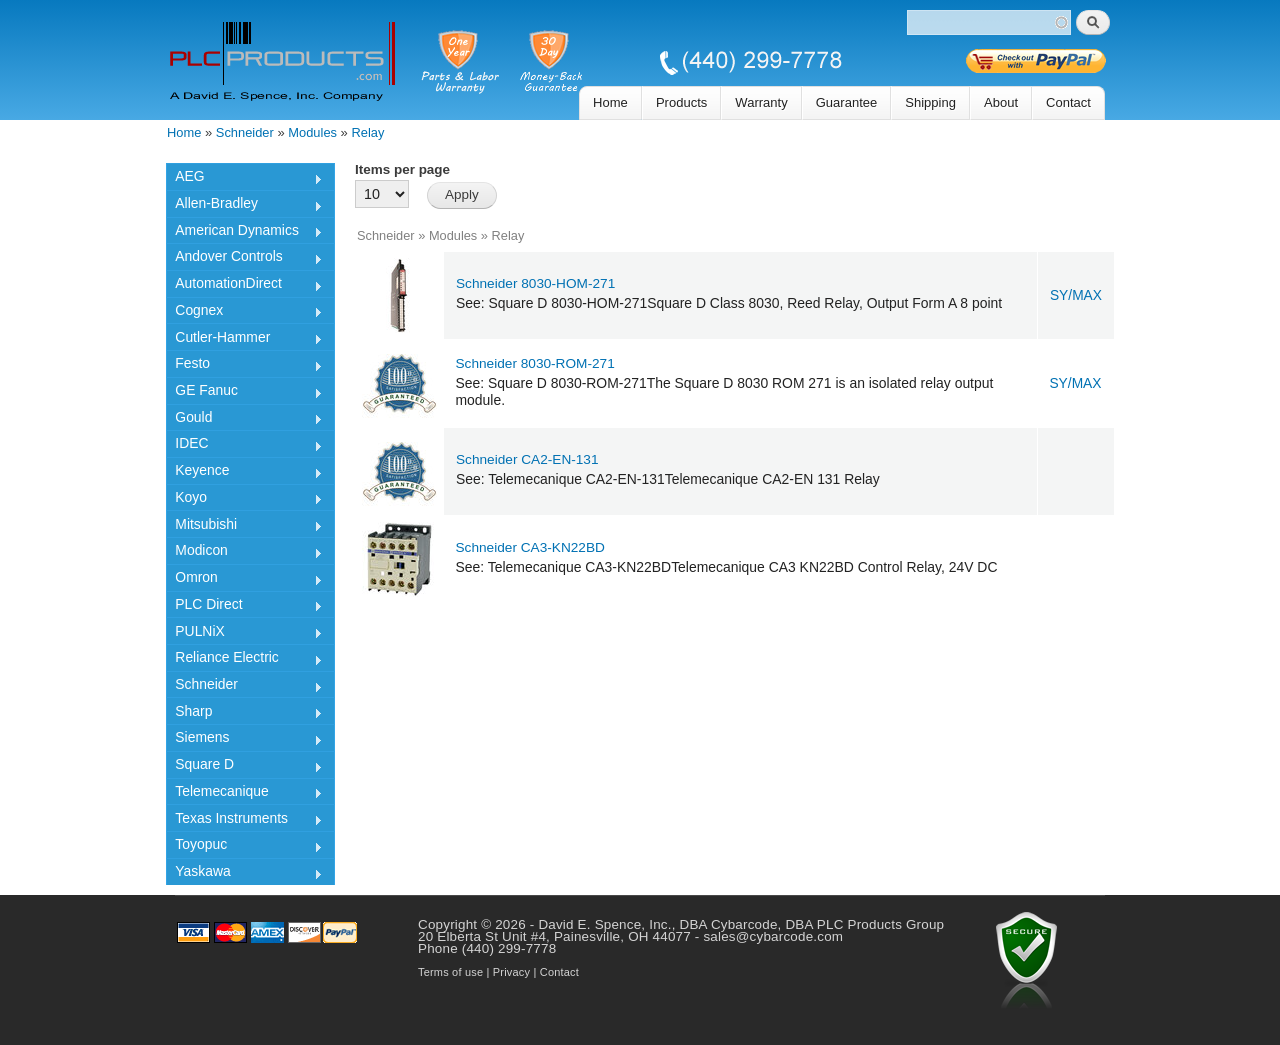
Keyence (244, 473)
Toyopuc (244, 847)
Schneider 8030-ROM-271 (535, 363)
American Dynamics (244, 233)
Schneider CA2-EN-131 (527, 459)
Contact (1068, 102)
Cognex (244, 313)
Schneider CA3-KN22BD (530, 547)
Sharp (244, 714)
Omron (244, 580)
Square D (244, 767)
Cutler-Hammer (244, 340)
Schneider (245, 132)
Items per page (402, 169)
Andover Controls (244, 259)
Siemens (244, 740)
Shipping (930, 102)
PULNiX (244, 634)
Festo (244, 366)
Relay (367, 132)
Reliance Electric (244, 660)
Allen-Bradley (244, 206)
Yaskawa (244, 874)
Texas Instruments (244, 821)
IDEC (244, 446)
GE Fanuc (244, 393)
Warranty (761, 102)
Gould (244, 420)
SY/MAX (1076, 295)
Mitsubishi (244, 527)
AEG (244, 179)
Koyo (244, 500)
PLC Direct (244, 607)
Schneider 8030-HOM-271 (535, 283)
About (1001, 102)
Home (610, 102)
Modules (312, 132)
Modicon (244, 553)
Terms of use (450, 972)
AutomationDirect (244, 286)
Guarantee (847, 102)
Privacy (511, 972)
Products (681, 102)
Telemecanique (244, 794)
